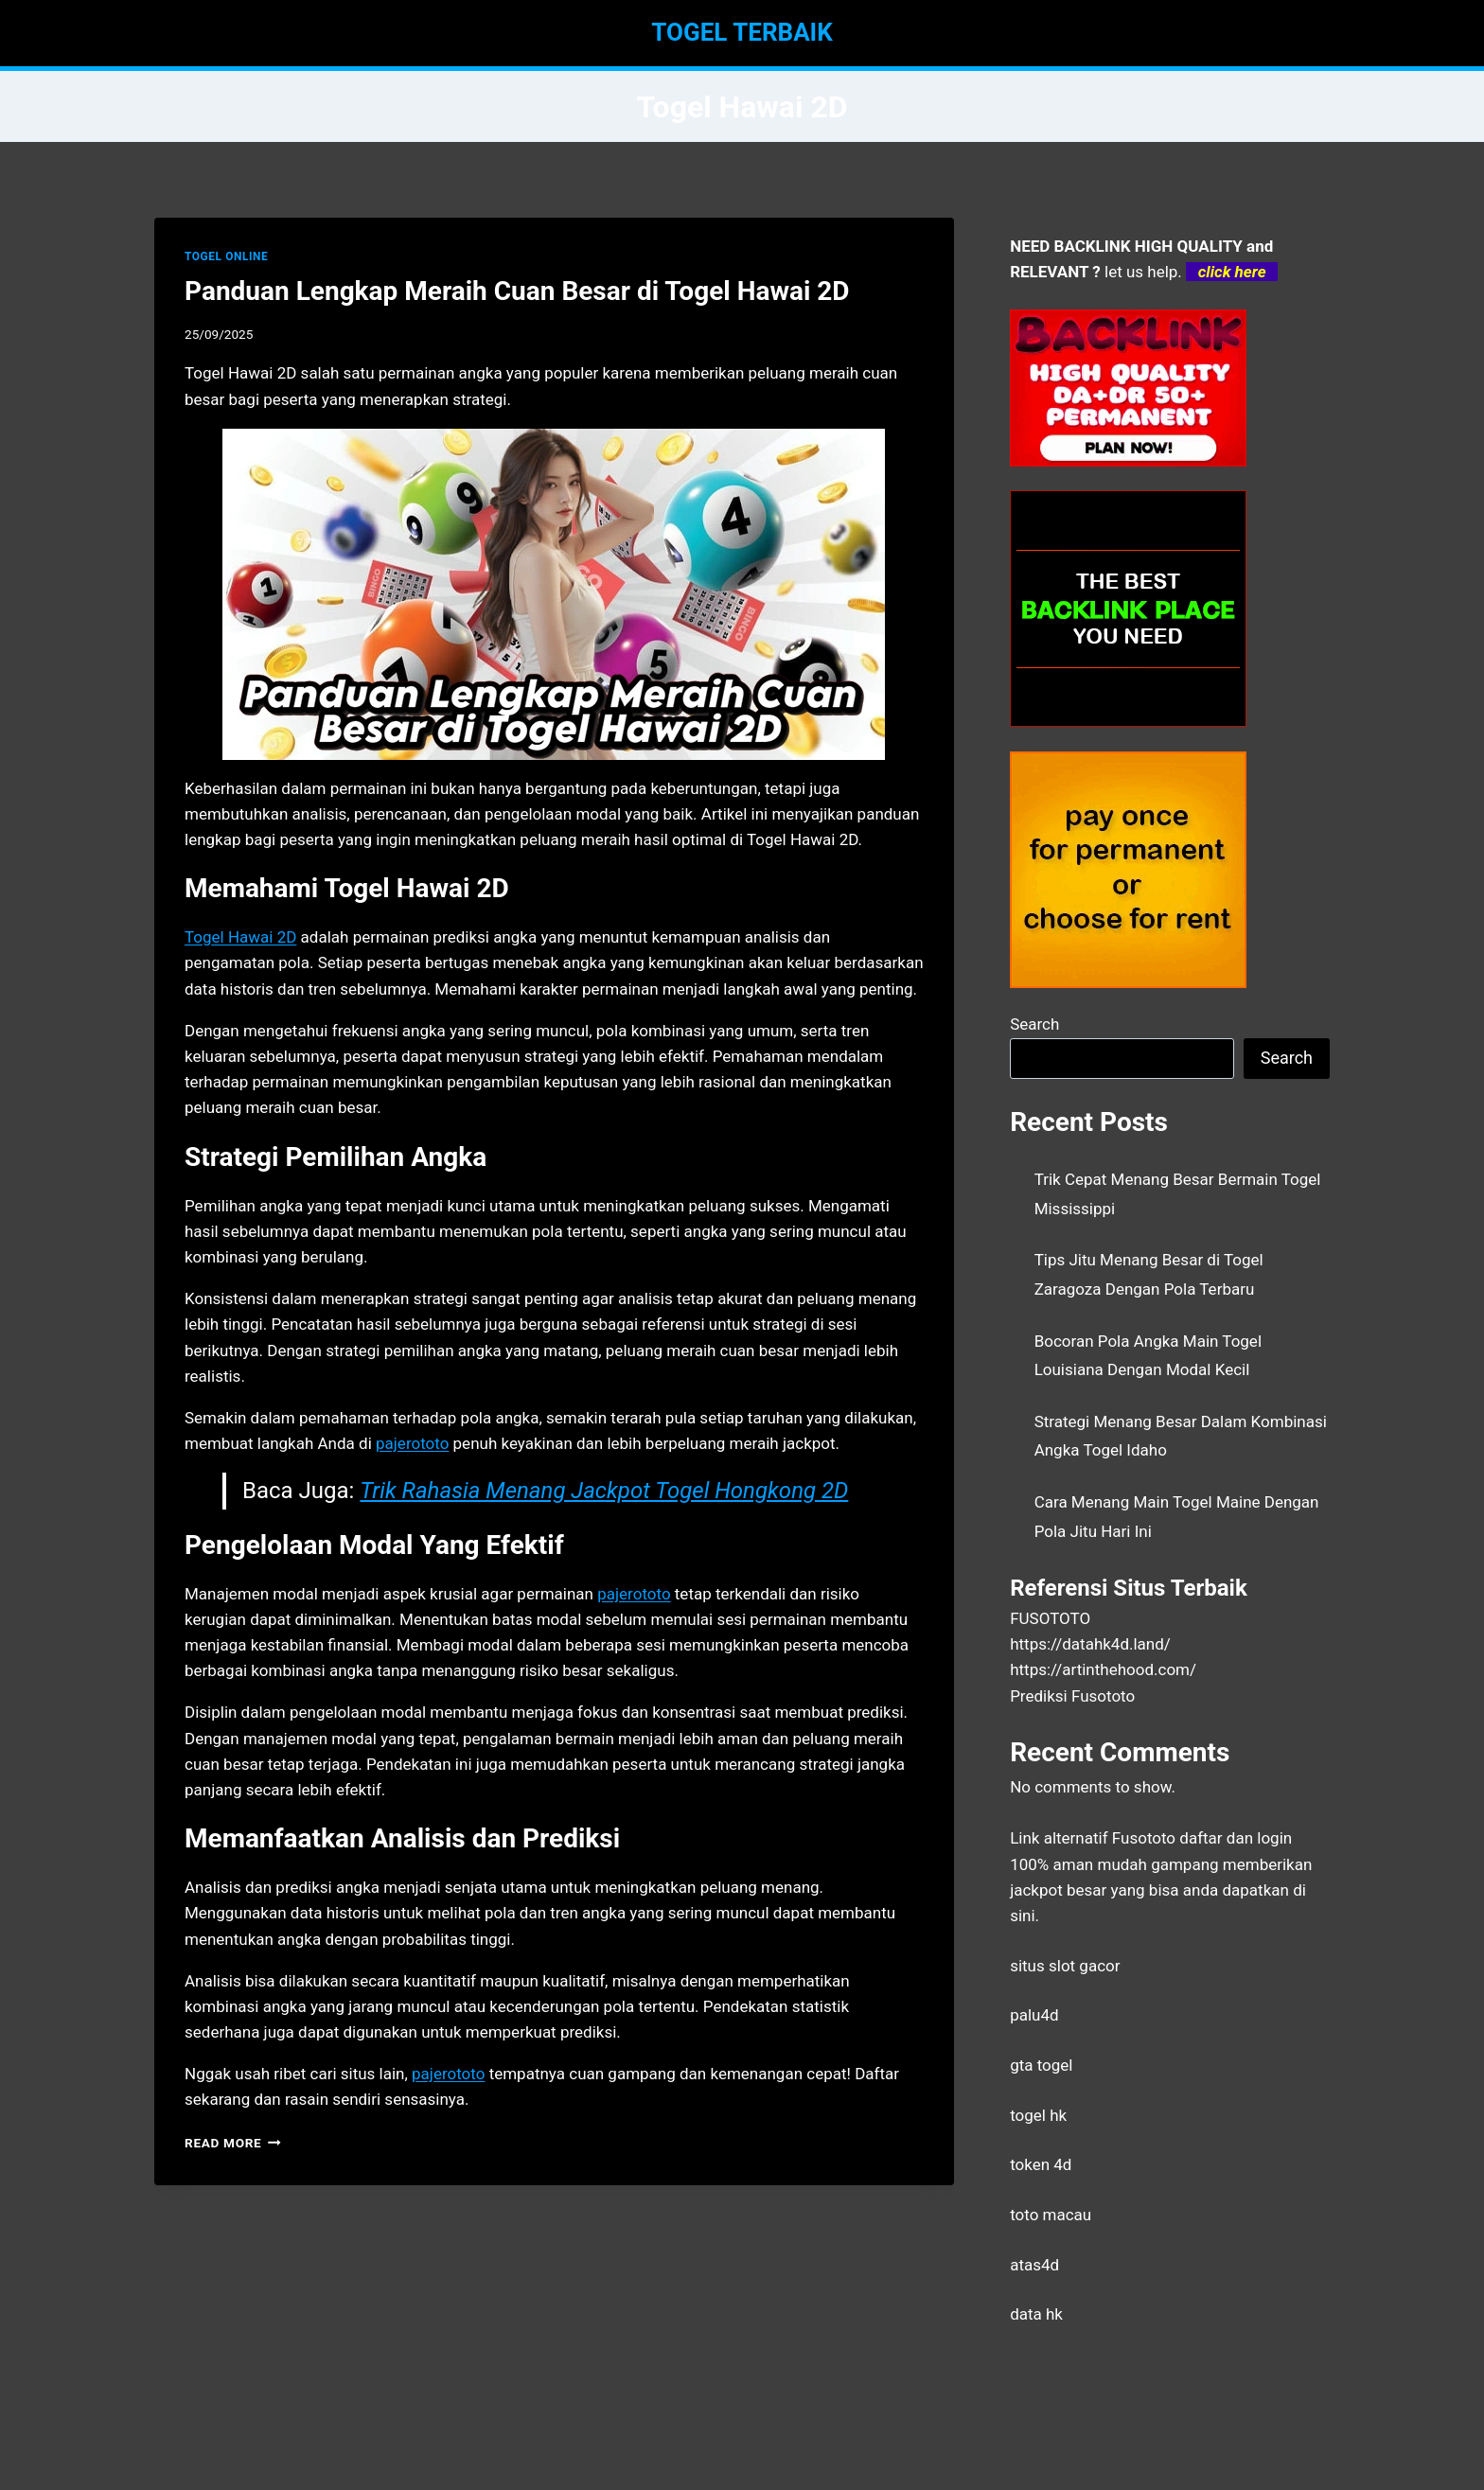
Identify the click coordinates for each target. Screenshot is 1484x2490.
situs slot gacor (1065, 1965)
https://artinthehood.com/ (1103, 1669)
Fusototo (1143, 1837)
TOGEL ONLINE (226, 256)
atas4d (1034, 2264)
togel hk (1038, 2115)
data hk (1036, 2314)
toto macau (1050, 2214)
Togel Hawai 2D (240, 936)
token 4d (1040, 2164)
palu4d (1034, 2014)
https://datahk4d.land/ (1090, 1643)
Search (1034, 1024)
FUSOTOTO (1050, 1618)
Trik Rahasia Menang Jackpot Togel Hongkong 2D (604, 1490)
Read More (233, 2142)
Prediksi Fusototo (1072, 1695)
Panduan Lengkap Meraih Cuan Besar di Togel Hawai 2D (517, 291)
